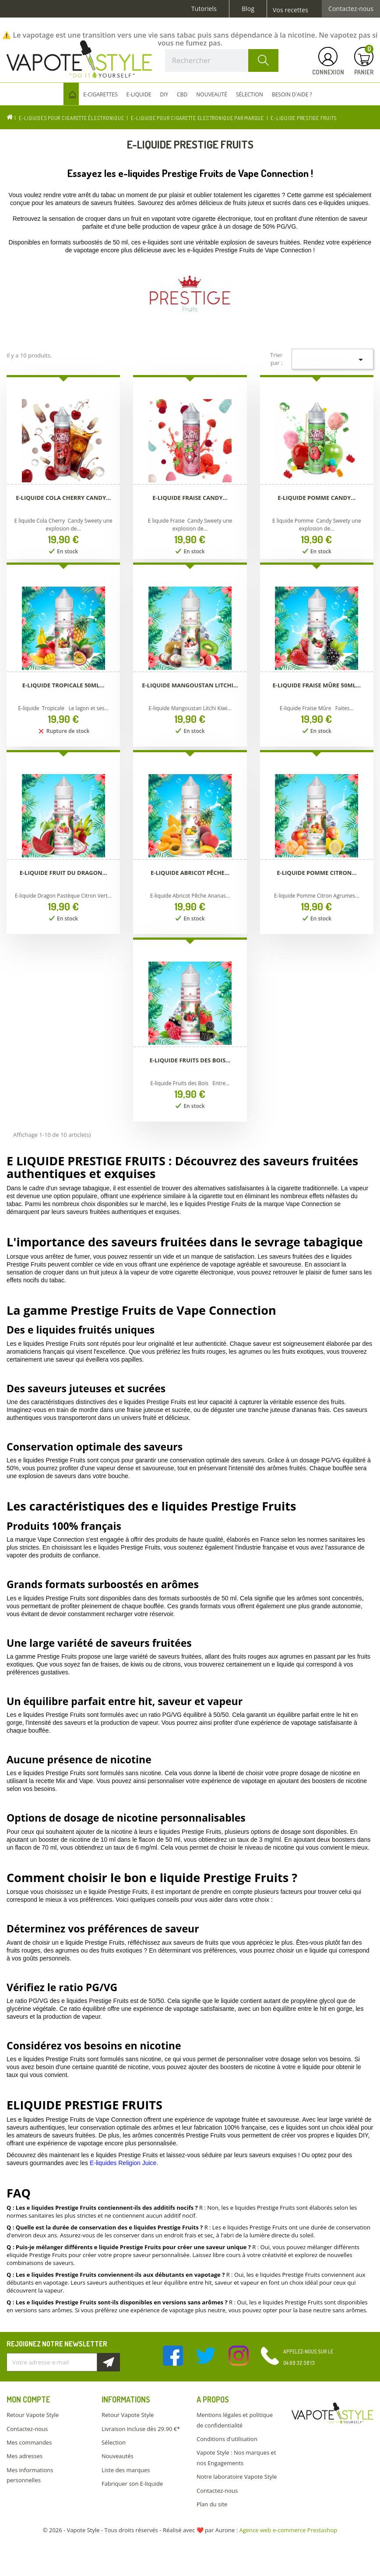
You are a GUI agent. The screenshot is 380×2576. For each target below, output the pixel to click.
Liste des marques (126, 2470)
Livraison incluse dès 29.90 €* (141, 2429)
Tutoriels (204, 9)
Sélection (114, 2442)
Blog (248, 9)
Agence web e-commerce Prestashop (288, 2530)
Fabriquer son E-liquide (132, 2484)
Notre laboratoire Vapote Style (237, 2476)
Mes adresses (24, 2456)
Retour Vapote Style (33, 2415)
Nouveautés (118, 2456)
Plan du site (212, 2504)
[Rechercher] (221, 60)
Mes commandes (29, 2442)
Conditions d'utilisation (227, 2439)
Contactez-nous (350, 9)
